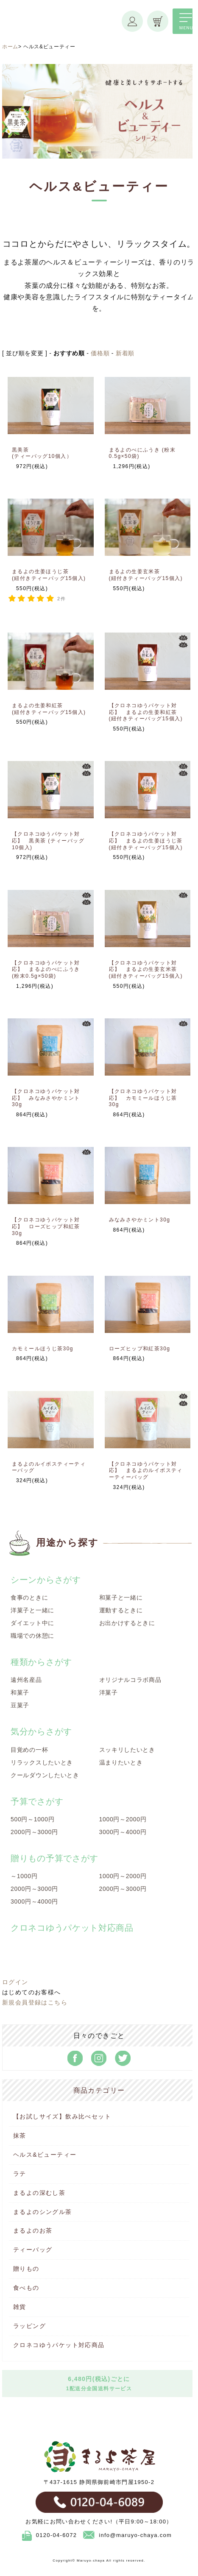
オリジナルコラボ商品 (130, 1679)
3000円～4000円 (123, 1832)
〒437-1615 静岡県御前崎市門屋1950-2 (99, 2482)
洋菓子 (108, 1692)
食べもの (26, 2287)
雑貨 (19, 2306)
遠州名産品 (26, 1679)
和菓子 (20, 1692)
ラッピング (29, 2325)
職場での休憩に (32, 1635)
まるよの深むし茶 (39, 2192)
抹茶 (19, 2135)
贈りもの (26, 2268)
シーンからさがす (46, 1579)
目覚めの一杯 (29, 1749)
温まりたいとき (121, 1762)
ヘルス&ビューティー (44, 2154)
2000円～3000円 (34, 1832)
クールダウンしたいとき (45, 1775)
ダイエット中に (32, 1623)
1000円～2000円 (123, 1819)
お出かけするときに (127, 1623)
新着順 (125, 353)
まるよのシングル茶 (42, 2211)
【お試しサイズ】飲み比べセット (62, 2116)
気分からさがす (41, 1731)
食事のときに (29, 1597)
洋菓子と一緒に (32, 1610)
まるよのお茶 (32, 2230)
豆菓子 (20, 1705)
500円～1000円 (33, 1819)
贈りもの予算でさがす (54, 1858)
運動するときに (121, 1610)
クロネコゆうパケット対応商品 (59, 2345)
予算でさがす (37, 1801)
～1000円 (24, 1876)
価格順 (100, 353)
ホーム (10, 47)
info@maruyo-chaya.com (127, 2535)
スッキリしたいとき (127, 1749)
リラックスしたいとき (42, 1762)
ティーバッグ (32, 2249)
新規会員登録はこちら (34, 2002)
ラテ (19, 2173)
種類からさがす (41, 1662)
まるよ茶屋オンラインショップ (62, 29)
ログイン (15, 1982)
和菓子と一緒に (121, 1597)
